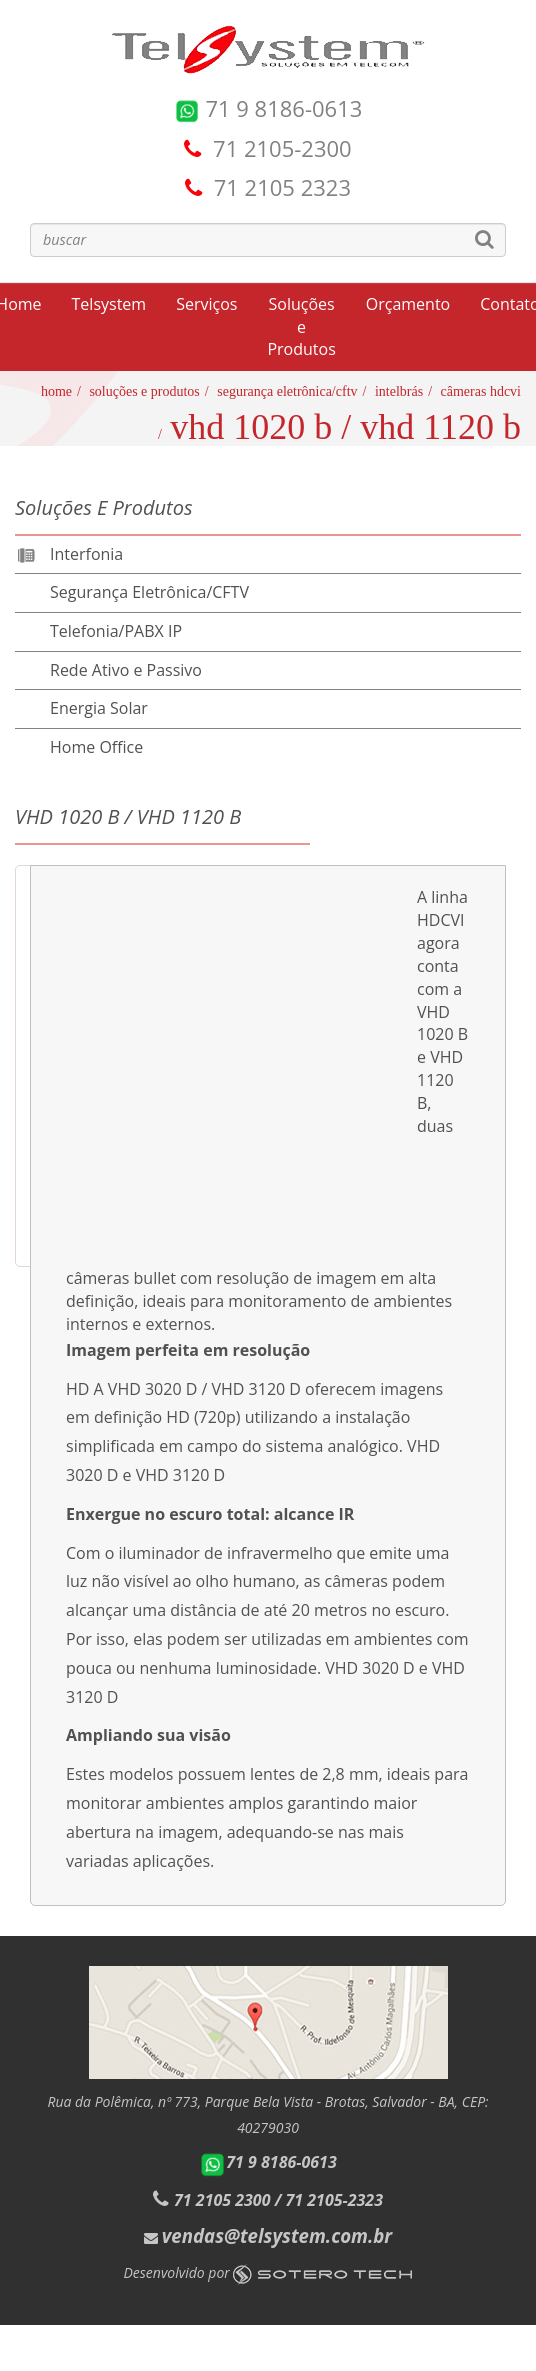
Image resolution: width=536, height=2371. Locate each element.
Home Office (96, 747)
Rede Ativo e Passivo (126, 670)
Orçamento (408, 304)
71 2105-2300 (282, 148)
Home (56, 391)
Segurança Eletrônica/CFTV (287, 391)
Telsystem (109, 304)
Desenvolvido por (268, 2272)
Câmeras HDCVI (481, 391)
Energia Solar (99, 708)
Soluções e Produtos (301, 327)
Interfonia (86, 554)
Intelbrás (399, 391)
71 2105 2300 (222, 2200)
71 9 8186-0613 (268, 108)
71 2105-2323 (334, 2200)
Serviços (206, 304)
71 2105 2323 (282, 187)
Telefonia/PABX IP (116, 631)
